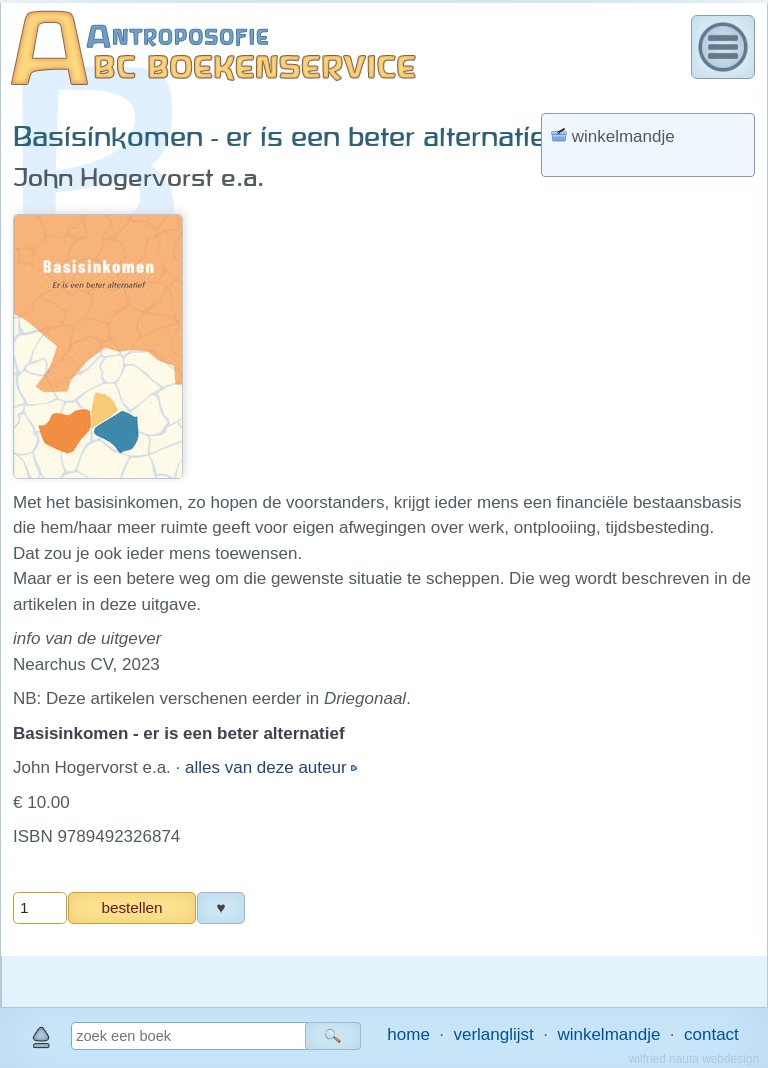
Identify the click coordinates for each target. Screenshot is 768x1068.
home (408, 1034)
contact (711, 1034)
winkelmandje (608, 1034)
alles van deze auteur (268, 767)
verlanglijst (493, 1034)
